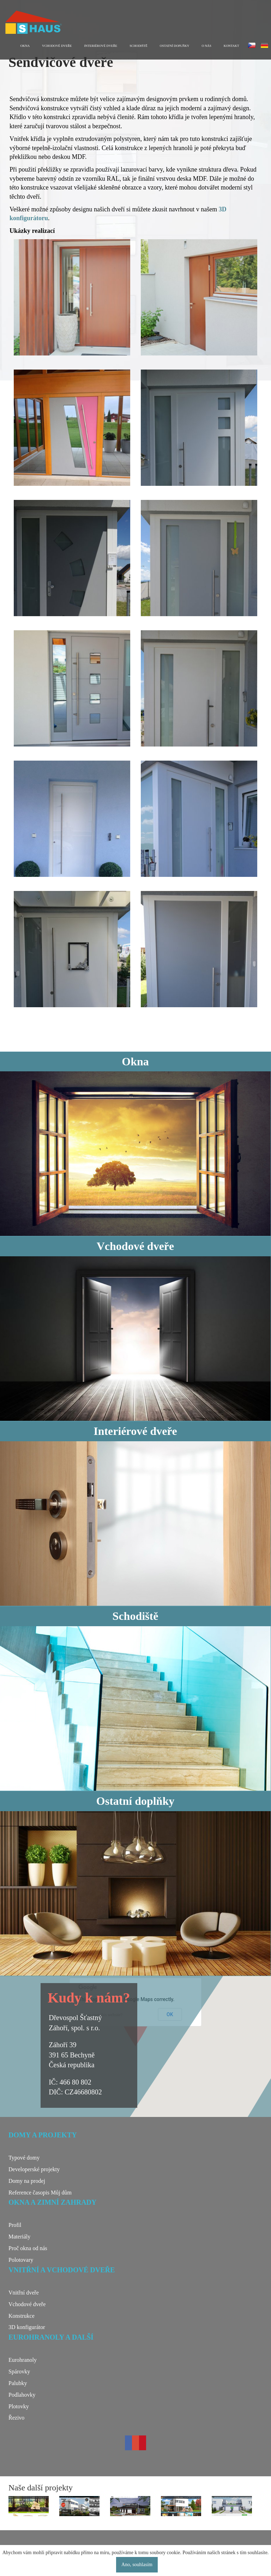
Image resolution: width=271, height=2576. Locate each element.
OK (170, 2014)
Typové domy (24, 2158)
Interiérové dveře (101, 46)
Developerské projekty (34, 2169)
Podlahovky (21, 2395)
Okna (25, 46)
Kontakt (231, 46)
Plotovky (18, 2406)
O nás (206, 46)
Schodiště (138, 46)
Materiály (19, 2237)
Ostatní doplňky (174, 46)
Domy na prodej (26, 2181)
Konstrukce (21, 2316)
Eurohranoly (22, 2360)
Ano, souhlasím (136, 2564)
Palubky (17, 2383)
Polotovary (20, 2260)
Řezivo (16, 2418)
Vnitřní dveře (23, 2293)
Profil (14, 2225)
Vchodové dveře (57, 46)
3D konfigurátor (26, 2327)
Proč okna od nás (27, 2248)
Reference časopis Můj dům (40, 2193)
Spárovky (19, 2371)
